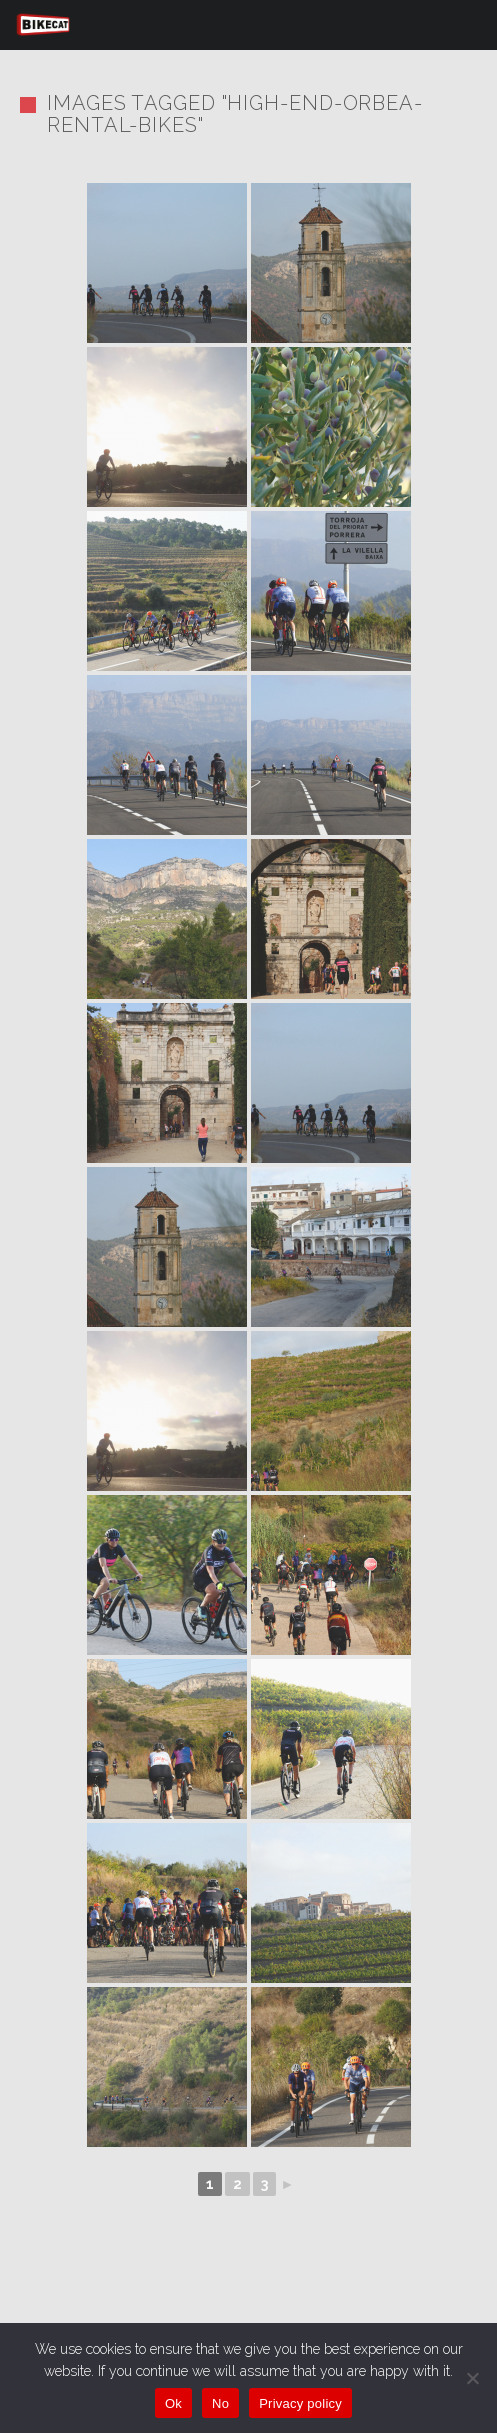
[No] (472, 2378)
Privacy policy (300, 2403)
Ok (173, 2403)
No (220, 2403)
